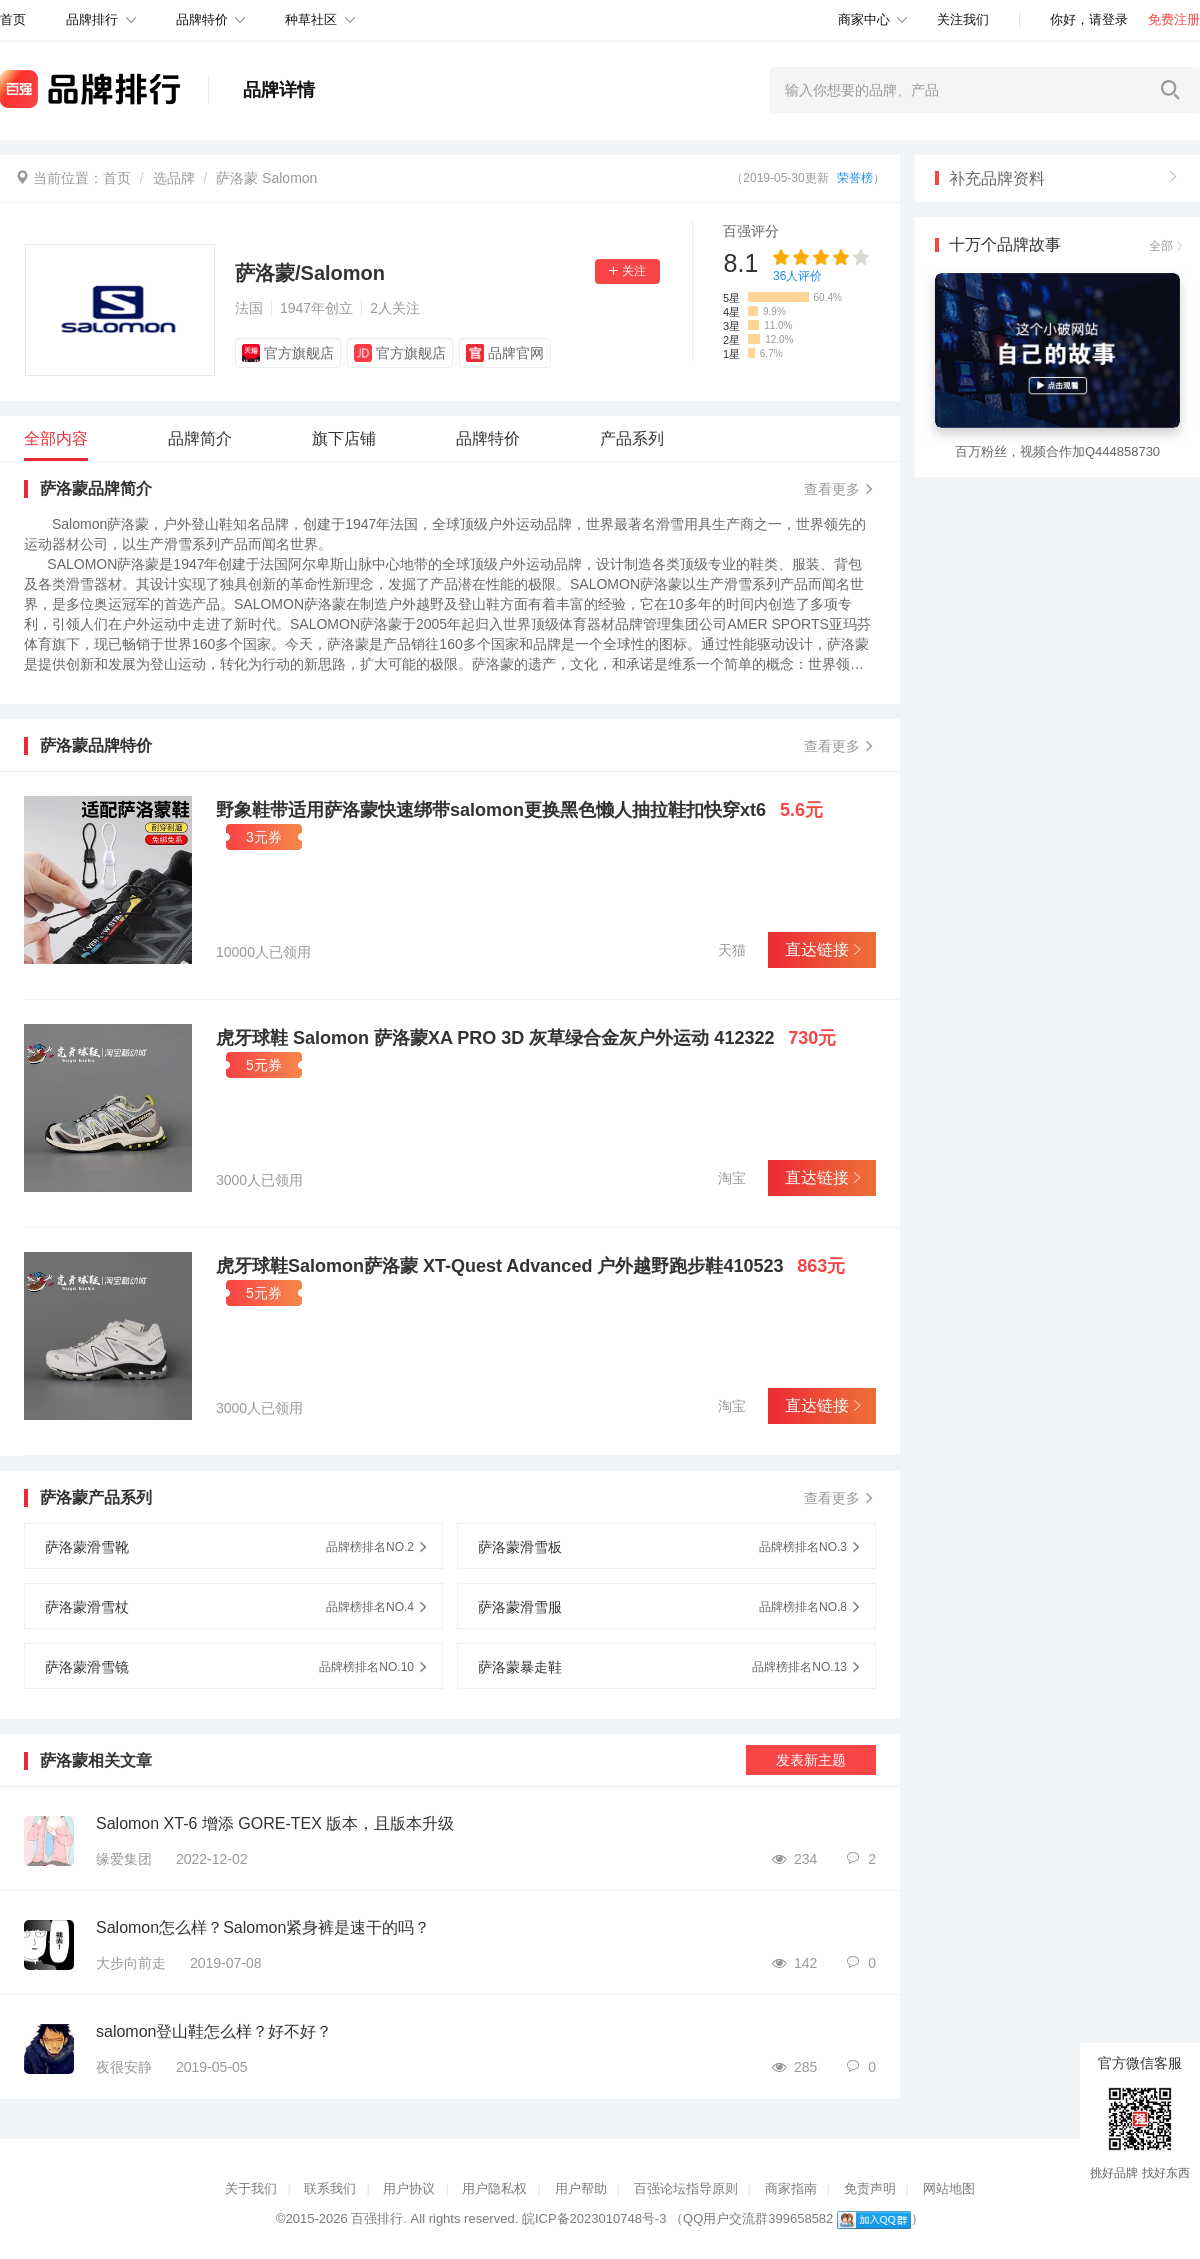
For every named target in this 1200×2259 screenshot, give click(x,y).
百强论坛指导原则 (686, 2188)
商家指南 (791, 2188)
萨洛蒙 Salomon (266, 178)
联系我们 (330, 2188)
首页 (117, 178)
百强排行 (377, 2218)
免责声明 (870, 2188)
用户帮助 (581, 2188)
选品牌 (174, 178)
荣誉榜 (855, 178)
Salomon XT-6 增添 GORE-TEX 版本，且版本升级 (275, 1823)
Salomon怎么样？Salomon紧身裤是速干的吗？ (263, 1927)
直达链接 (821, 949)
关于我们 (251, 2188)
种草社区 (311, 19)
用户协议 (409, 2188)
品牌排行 (92, 19)
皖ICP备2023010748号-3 (594, 2218)
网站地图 (949, 2188)
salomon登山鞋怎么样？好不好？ (214, 2031)
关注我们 (963, 19)
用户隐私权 (494, 2188)
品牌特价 (202, 19)
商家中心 (864, 19)
